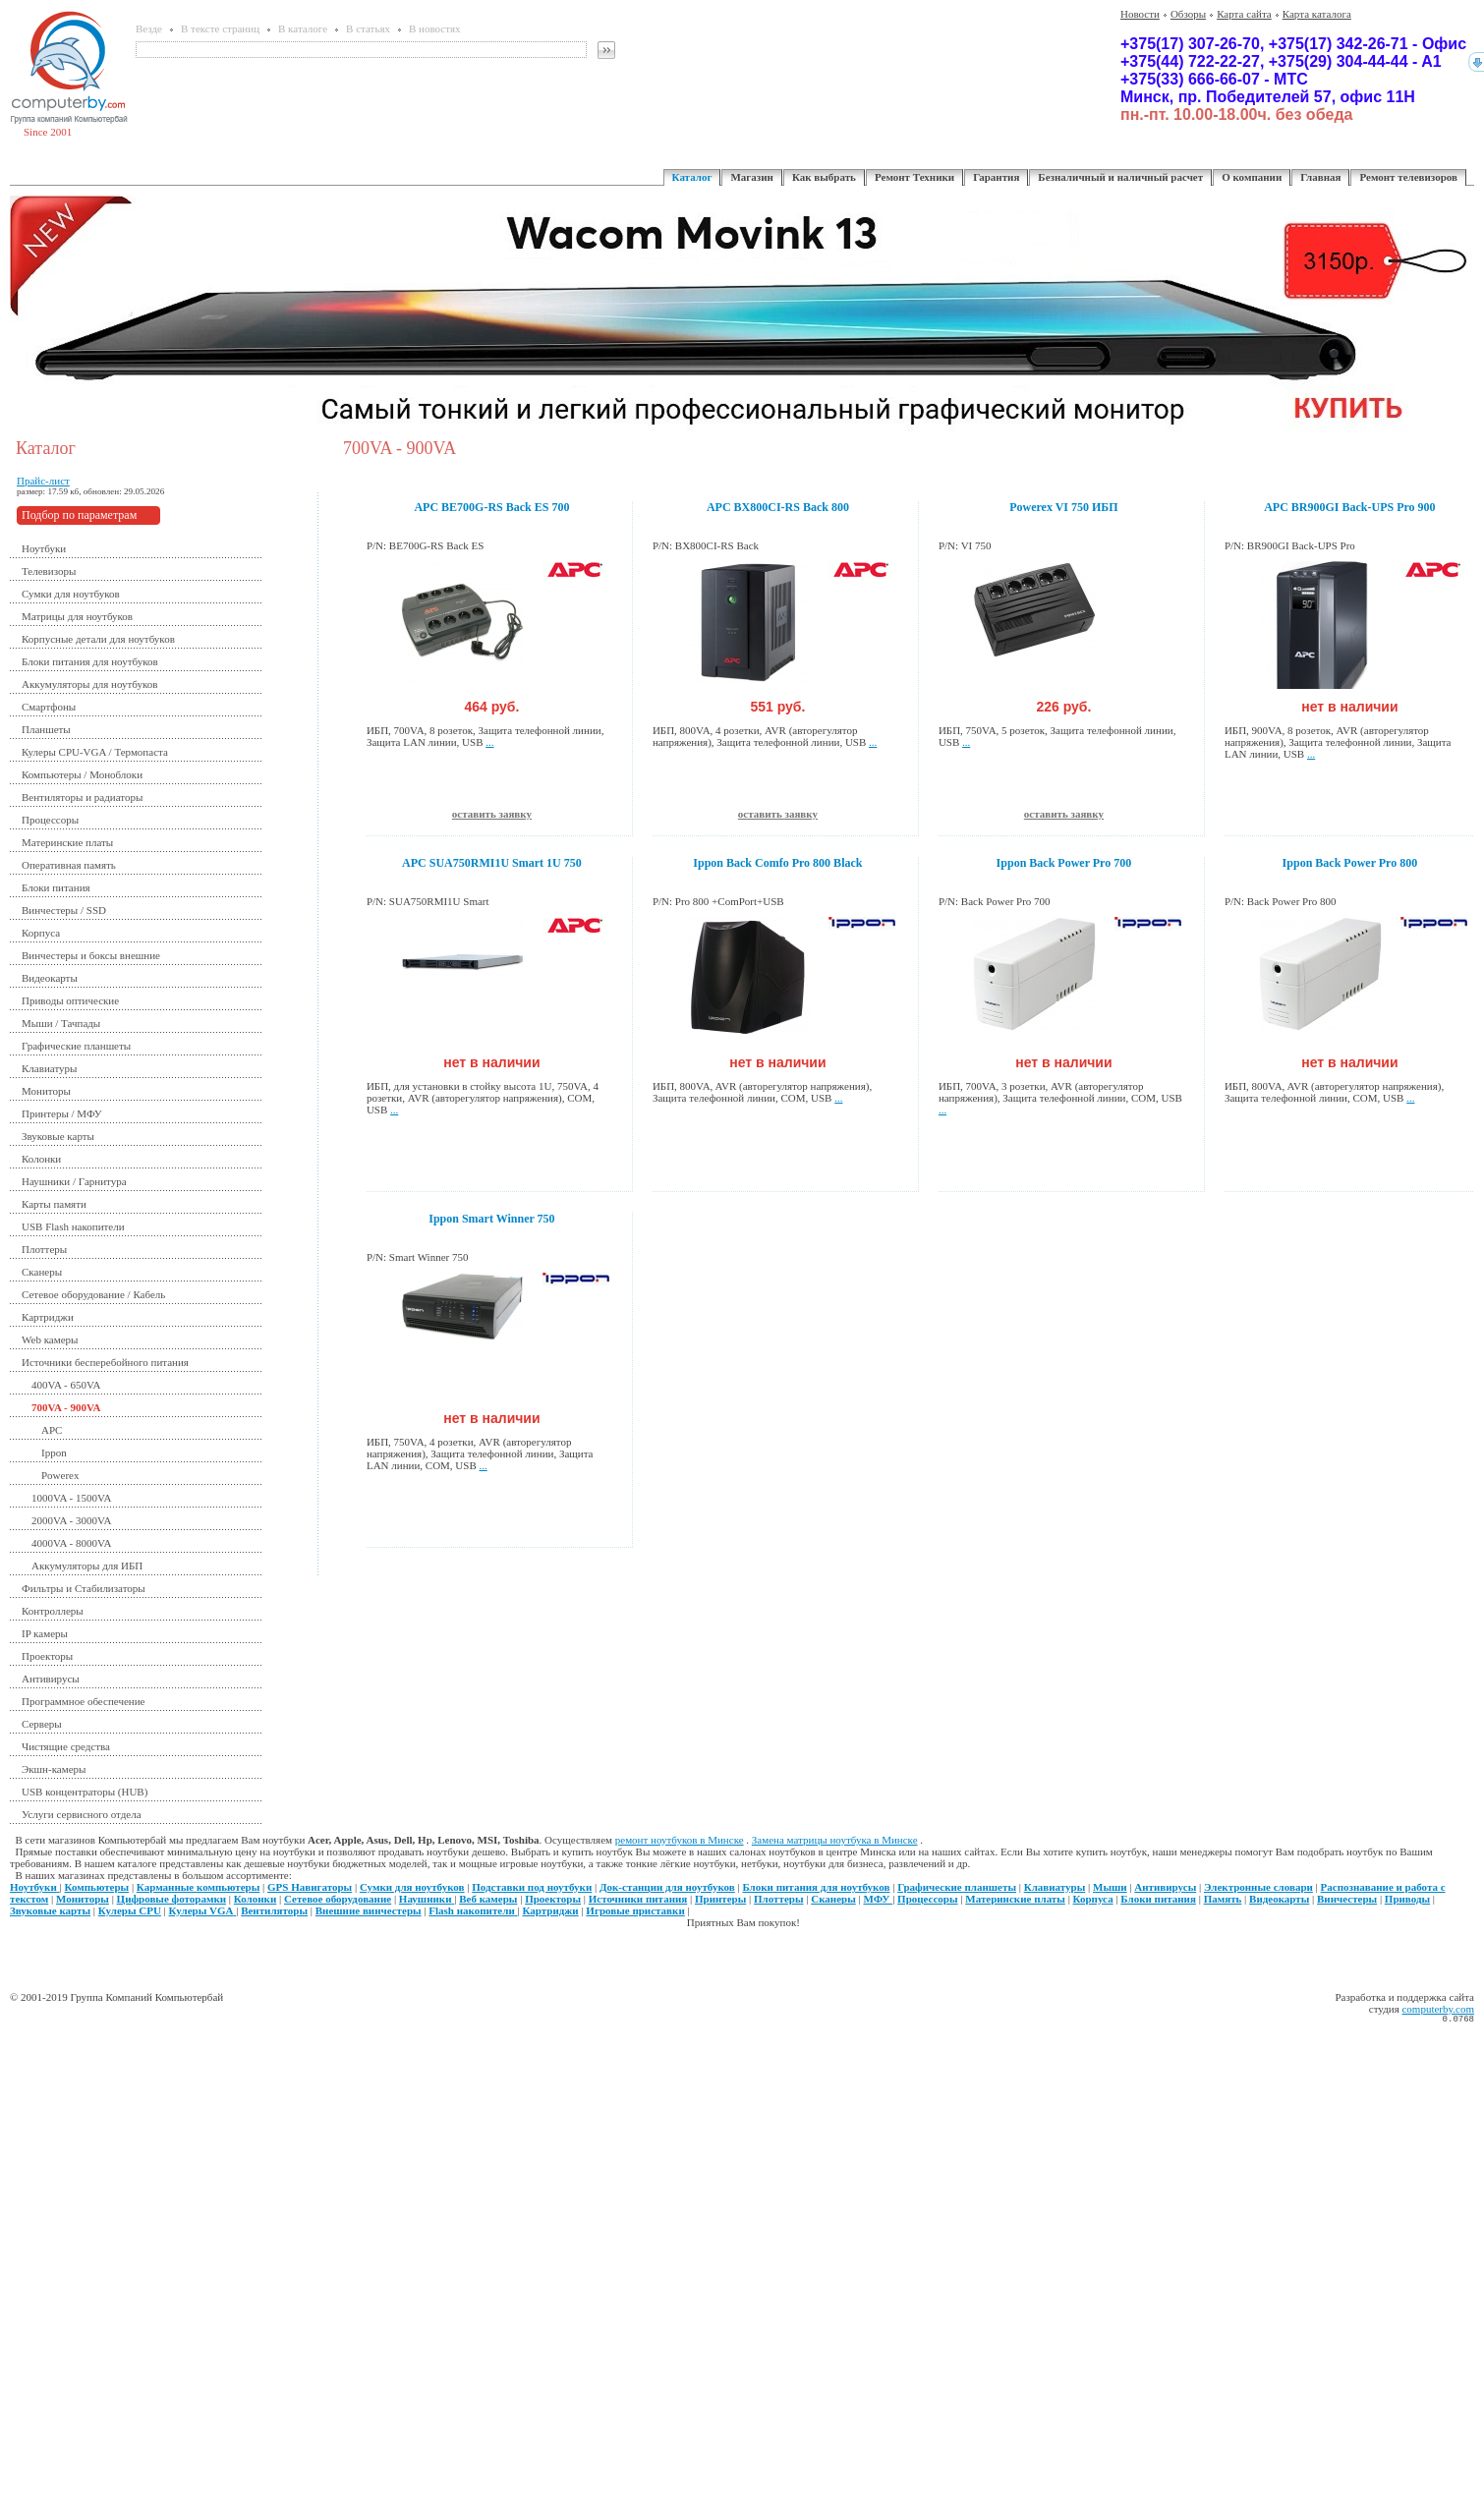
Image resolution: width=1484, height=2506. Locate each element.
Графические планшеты (76, 1046)
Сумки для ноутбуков (71, 593)
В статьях (368, 28)
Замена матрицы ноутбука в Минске (835, 1840)
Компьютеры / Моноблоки (82, 774)
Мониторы (46, 1091)
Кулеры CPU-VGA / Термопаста (95, 752)
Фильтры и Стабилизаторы (83, 1588)
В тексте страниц (220, 28)
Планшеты (46, 729)
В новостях (434, 28)
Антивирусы (51, 1678)
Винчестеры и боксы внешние (91, 955)
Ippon (54, 1452)
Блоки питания (56, 887)
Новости (1140, 14)
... (489, 742)
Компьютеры (97, 1887)
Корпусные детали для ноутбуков (98, 639)
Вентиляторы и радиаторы (82, 797)
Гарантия (996, 177)
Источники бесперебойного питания (105, 1362)
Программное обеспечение (83, 1701)
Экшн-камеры (54, 1769)
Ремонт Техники (914, 177)
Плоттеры (44, 1249)
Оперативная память (69, 865)
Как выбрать (824, 177)
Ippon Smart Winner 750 (491, 1218)
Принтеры (720, 1899)
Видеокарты (50, 978)
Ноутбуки (44, 548)
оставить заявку (492, 814)
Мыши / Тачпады (61, 1023)
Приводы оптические (70, 1000)
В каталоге (302, 28)
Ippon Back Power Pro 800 (1350, 863)
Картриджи (48, 1317)
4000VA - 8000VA (71, 1543)
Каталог (692, 177)
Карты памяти (54, 1204)
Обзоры (1188, 14)
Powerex (60, 1475)
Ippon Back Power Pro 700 (1064, 863)
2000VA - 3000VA (71, 1520)
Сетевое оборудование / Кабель (93, 1294)
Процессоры (50, 820)
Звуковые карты (58, 1136)
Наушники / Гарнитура (74, 1181)
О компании (1252, 177)
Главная (1320, 177)
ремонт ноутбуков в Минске (679, 1840)
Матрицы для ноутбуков (77, 616)
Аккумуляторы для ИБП (87, 1565)
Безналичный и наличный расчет (1120, 177)
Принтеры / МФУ (62, 1113)
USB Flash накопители (73, 1226)
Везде (149, 28)
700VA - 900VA (66, 1407)
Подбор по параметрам (79, 515)
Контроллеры (53, 1611)
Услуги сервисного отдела (82, 1814)
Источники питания (638, 1899)
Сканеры (42, 1272)
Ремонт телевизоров (1408, 177)
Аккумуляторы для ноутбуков (90, 684)
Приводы (1407, 1899)
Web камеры (50, 1339)
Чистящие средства (66, 1746)
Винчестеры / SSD (64, 910)
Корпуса (41, 933)
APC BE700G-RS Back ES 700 (491, 507)
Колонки (41, 1159)
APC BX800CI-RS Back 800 (778, 507)
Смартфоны (49, 706)
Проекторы (47, 1656)
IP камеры (45, 1633)
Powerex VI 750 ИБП (1063, 507)
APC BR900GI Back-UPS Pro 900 (1349, 507)
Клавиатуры (49, 1068)
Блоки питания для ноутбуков (90, 661)
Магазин (751, 177)
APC (51, 1430)
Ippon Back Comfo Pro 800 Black (777, 863)
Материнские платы (67, 842)
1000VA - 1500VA (71, 1498)
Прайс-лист (43, 480)
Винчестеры (1347, 1899)
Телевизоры (49, 571)
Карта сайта (1244, 14)
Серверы (42, 1724)
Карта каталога (1317, 14)
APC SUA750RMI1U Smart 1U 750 (492, 863)
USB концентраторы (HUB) (84, 1791)
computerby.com (1437, 2009)
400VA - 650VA (66, 1385)
